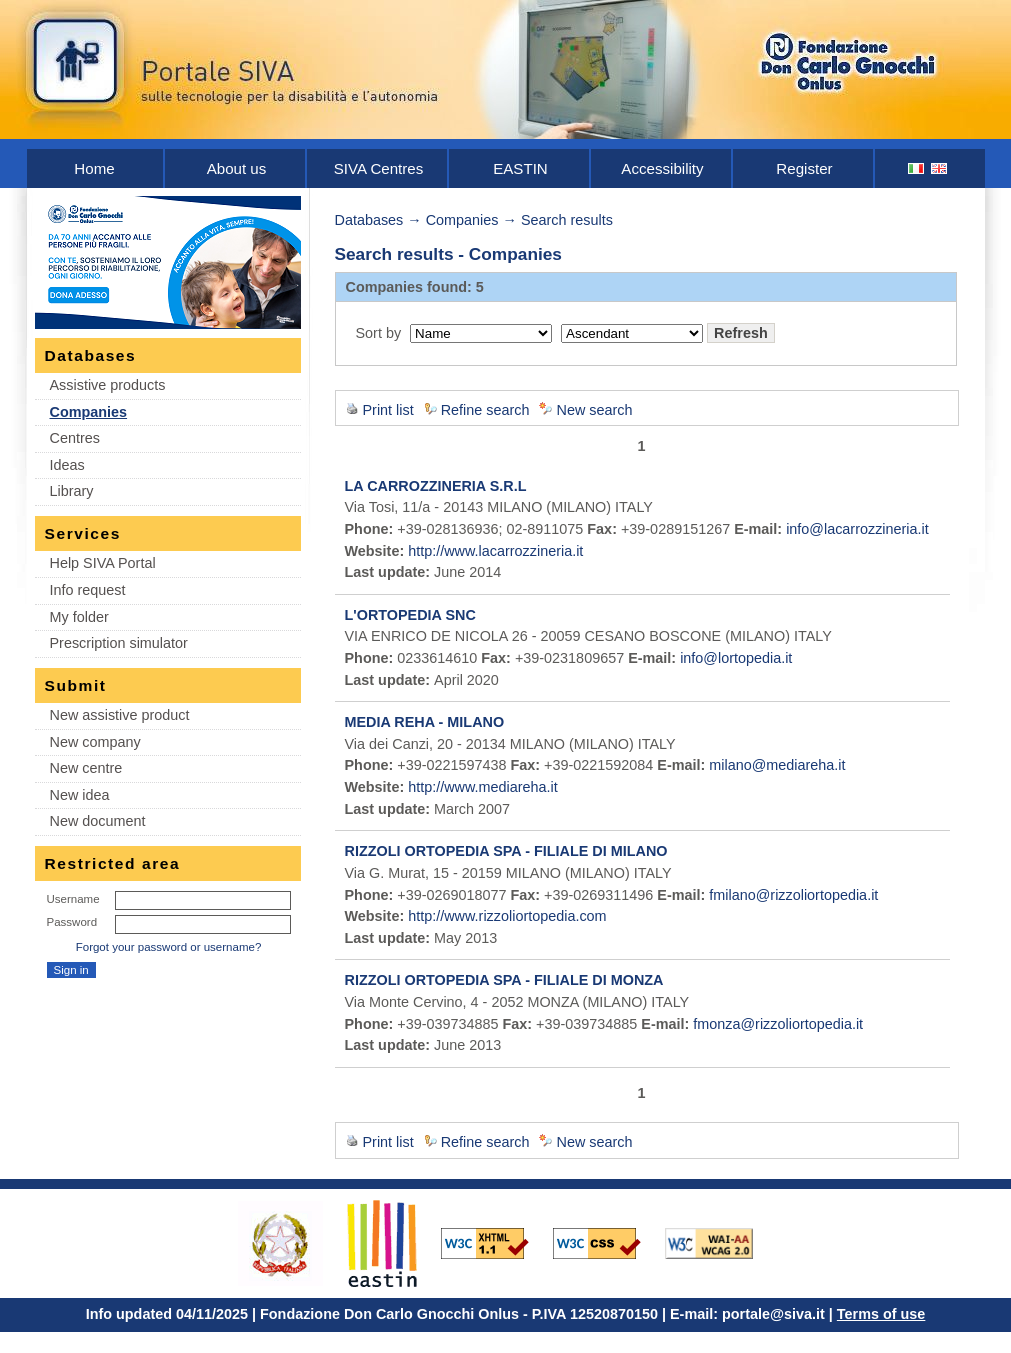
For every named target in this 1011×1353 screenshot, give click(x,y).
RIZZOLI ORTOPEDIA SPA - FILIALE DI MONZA (504, 980)
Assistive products (108, 385)
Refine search (485, 410)
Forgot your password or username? (169, 947)
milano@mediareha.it (777, 765)
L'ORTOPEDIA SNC (410, 615)
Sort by (379, 333)
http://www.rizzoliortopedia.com (507, 916)
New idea (80, 795)
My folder (79, 617)
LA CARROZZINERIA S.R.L (436, 486)
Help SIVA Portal (103, 563)
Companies (89, 412)
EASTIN (520, 168)
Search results (567, 220)
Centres (75, 438)
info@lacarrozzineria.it (857, 529)
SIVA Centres (379, 168)
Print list (388, 410)
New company (95, 742)
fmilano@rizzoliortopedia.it (793, 895)
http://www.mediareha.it (483, 787)
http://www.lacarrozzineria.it (495, 551)
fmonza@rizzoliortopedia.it (778, 1024)
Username (73, 899)
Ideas (67, 465)
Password (72, 922)
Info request (88, 590)
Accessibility (662, 168)
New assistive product (120, 715)
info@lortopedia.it (736, 658)
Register (804, 168)
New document (98, 821)
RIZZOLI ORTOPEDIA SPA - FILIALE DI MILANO (506, 851)
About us (237, 168)
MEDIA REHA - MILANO (425, 722)
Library (72, 491)
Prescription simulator (119, 643)
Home (94, 168)
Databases (369, 220)
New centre (86, 768)
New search (594, 410)
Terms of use (881, 1314)
